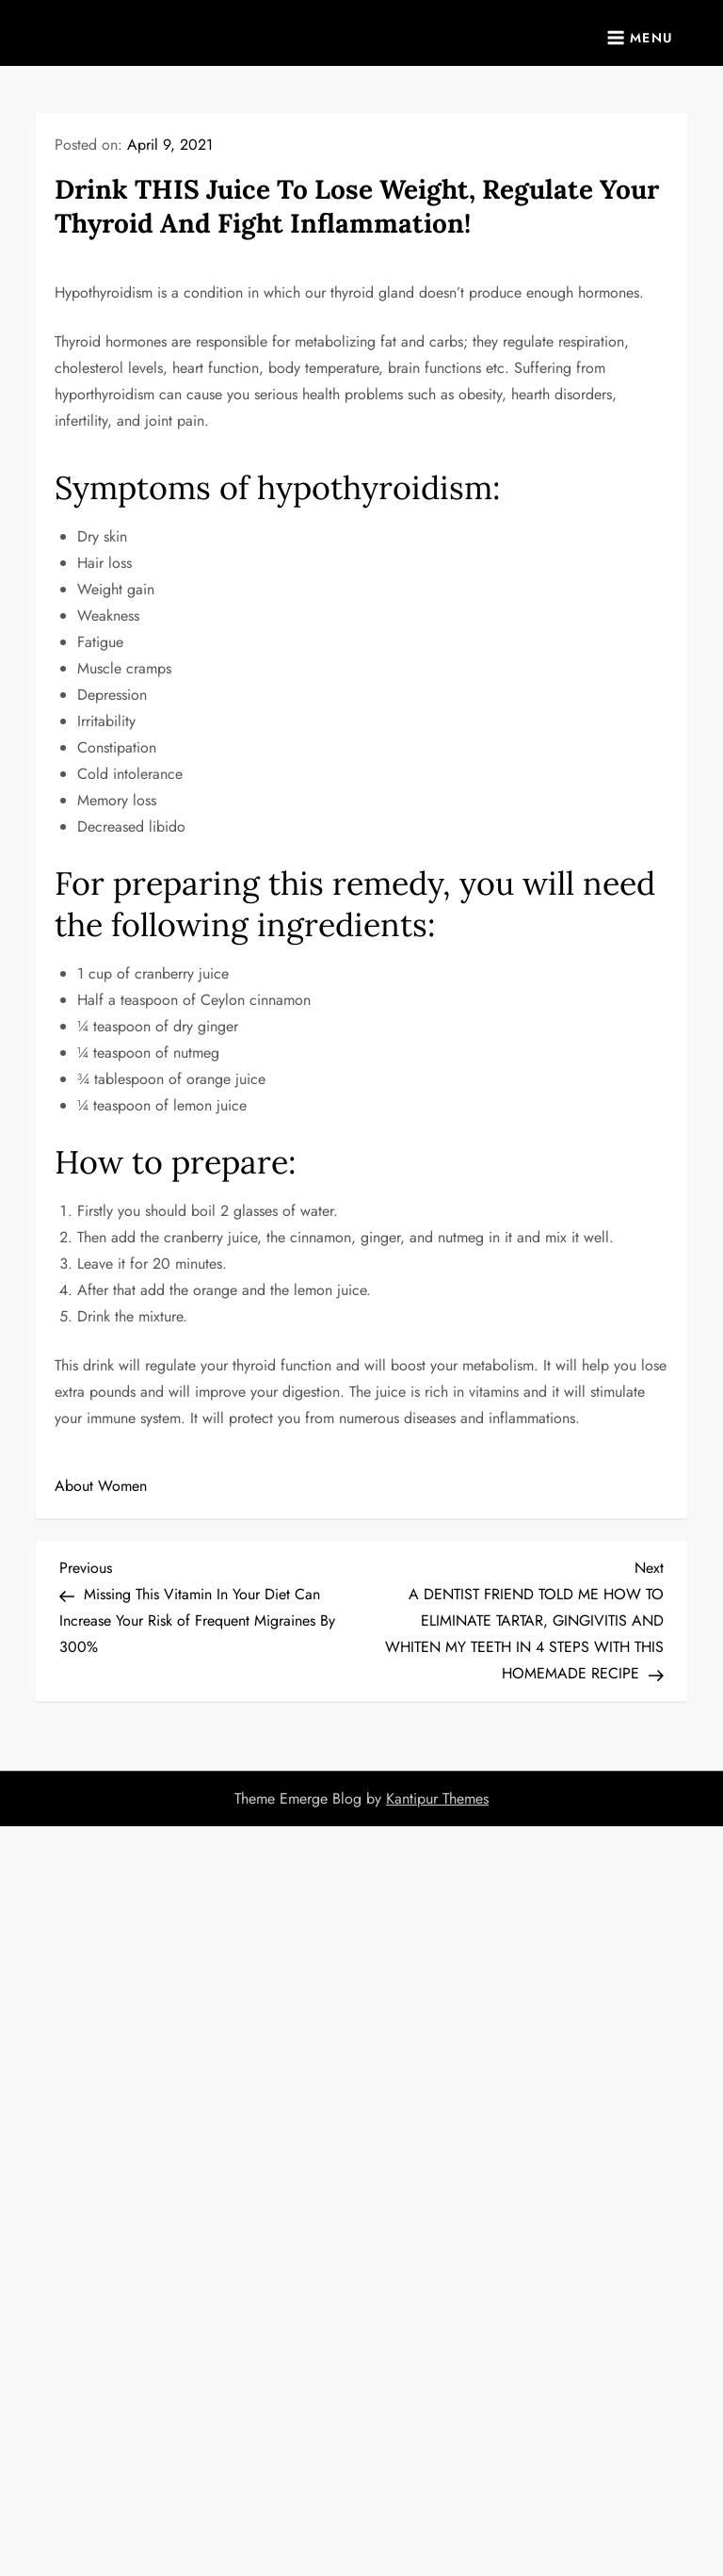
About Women (101, 1486)
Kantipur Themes (437, 1798)
